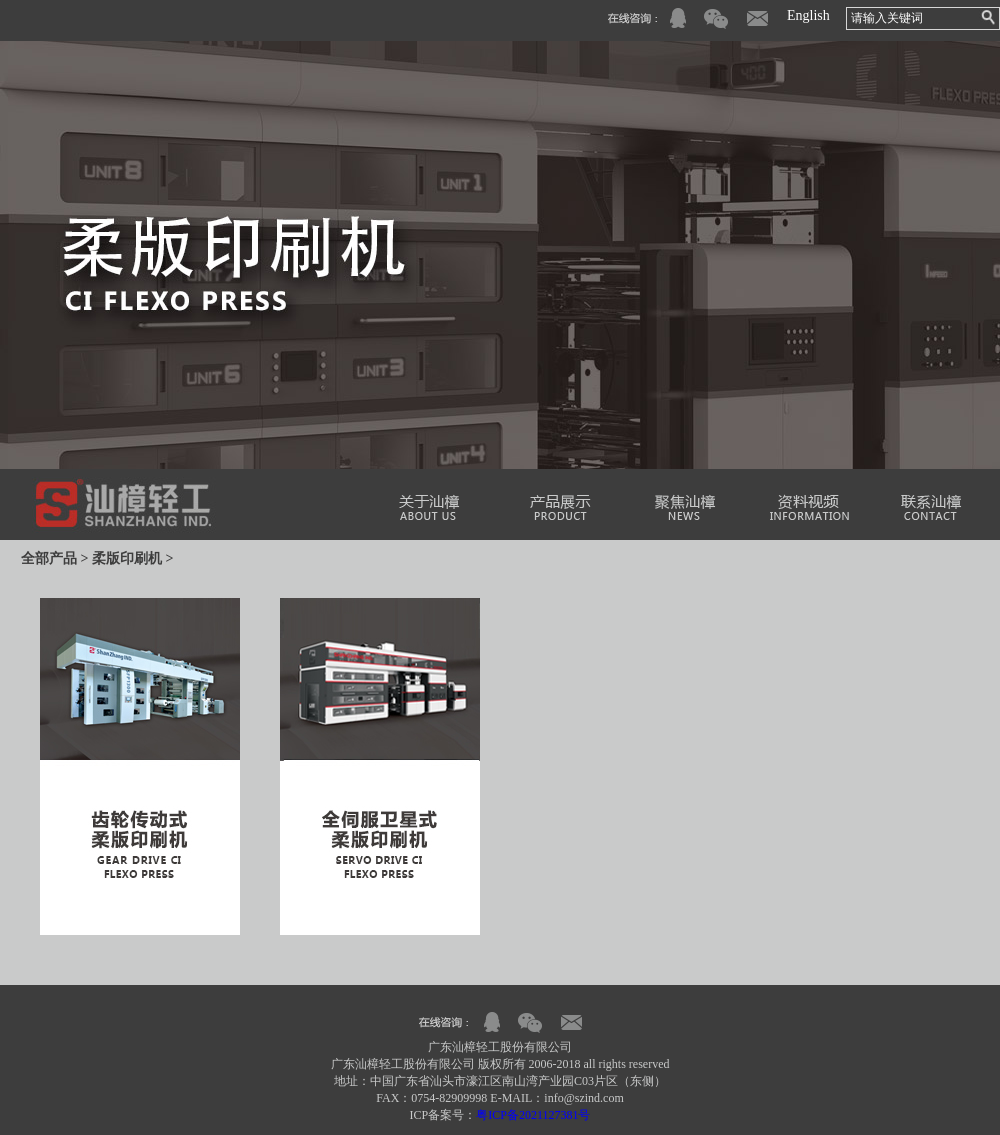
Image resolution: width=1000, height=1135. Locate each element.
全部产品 (49, 558)
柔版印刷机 (127, 558)
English (808, 15)
